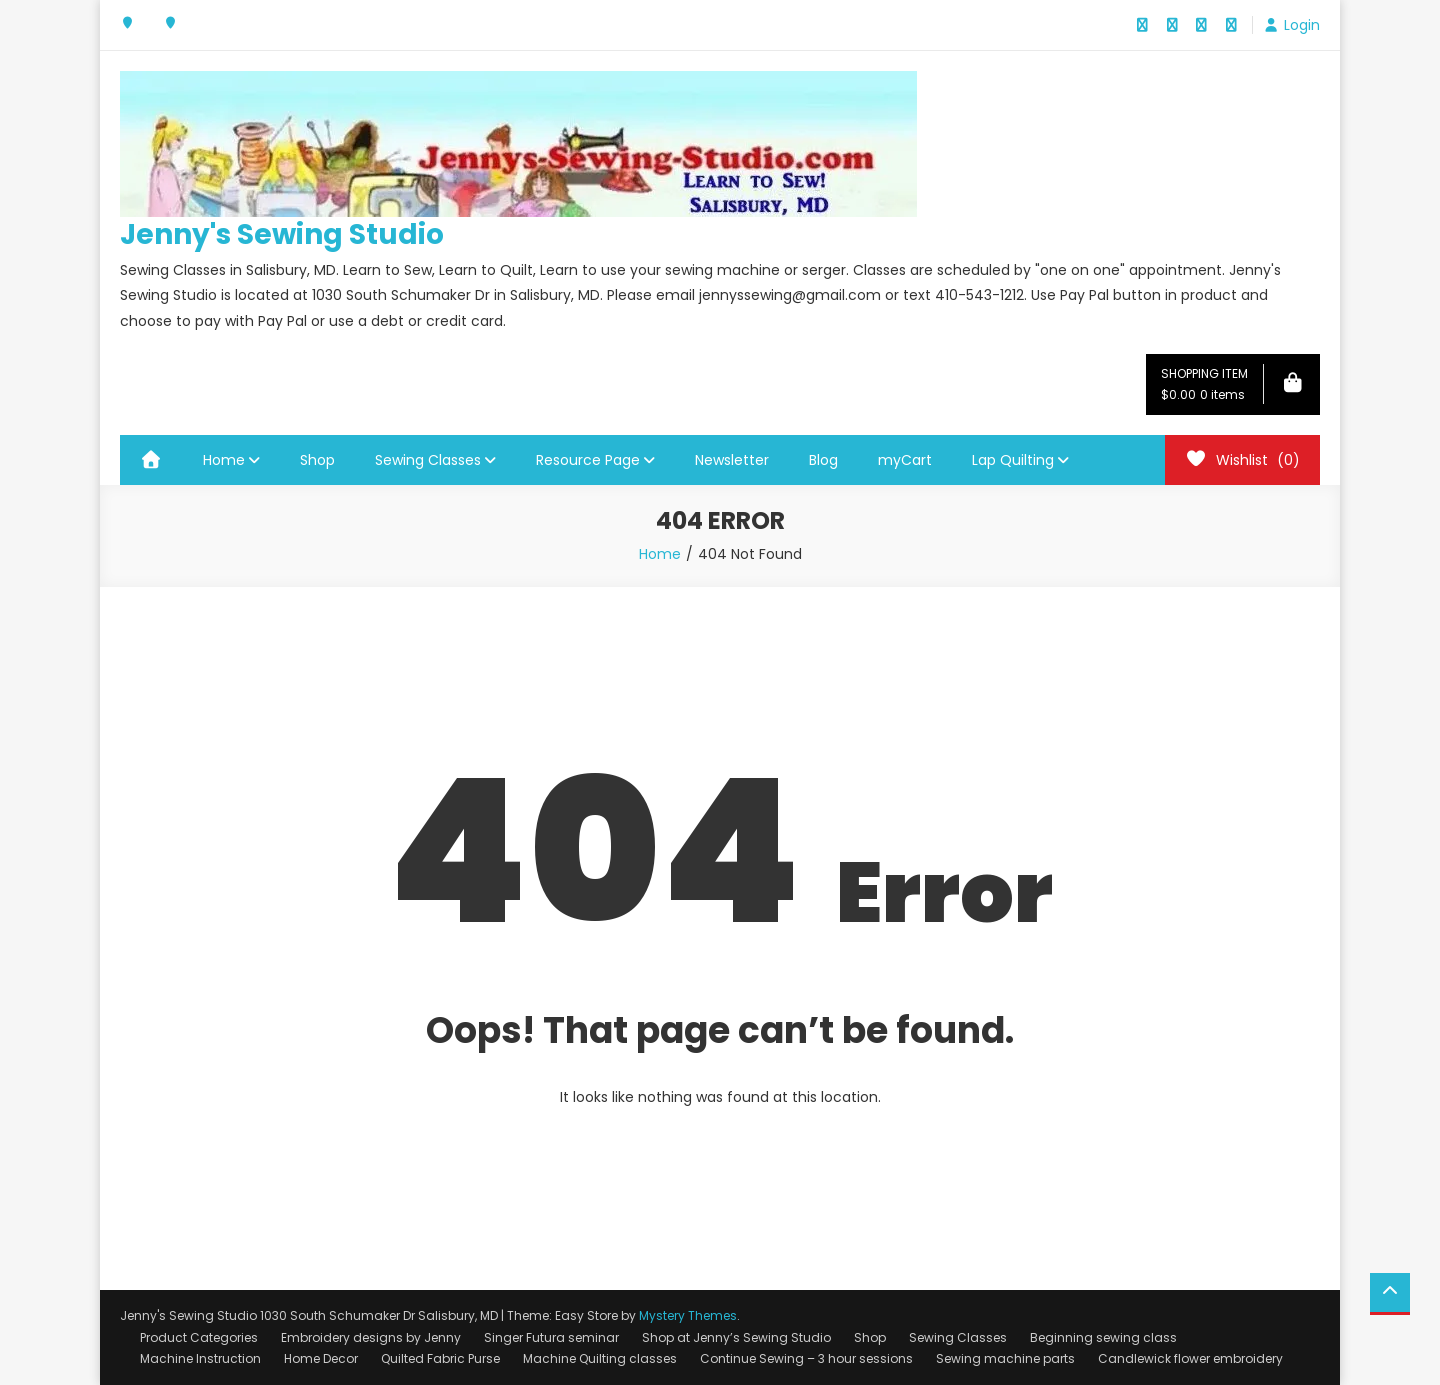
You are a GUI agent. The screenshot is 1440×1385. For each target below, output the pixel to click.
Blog (823, 460)
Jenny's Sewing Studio (282, 234)
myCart (905, 460)
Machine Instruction (200, 1358)
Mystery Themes (688, 1315)
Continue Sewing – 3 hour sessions (806, 1358)
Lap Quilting (1013, 460)
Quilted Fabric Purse (440, 1358)
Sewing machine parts (1005, 1358)
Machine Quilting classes (600, 1358)
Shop (317, 460)
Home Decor (321, 1358)
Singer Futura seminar (551, 1337)
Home (224, 460)
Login (1302, 25)
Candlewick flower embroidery (1190, 1358)
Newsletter (732, 460)
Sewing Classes (428, 460)
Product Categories (199, 1337)
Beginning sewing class (1103, 1337)
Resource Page (588, 460)
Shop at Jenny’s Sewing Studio (736, 1337)
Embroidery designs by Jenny (371, 1337)
